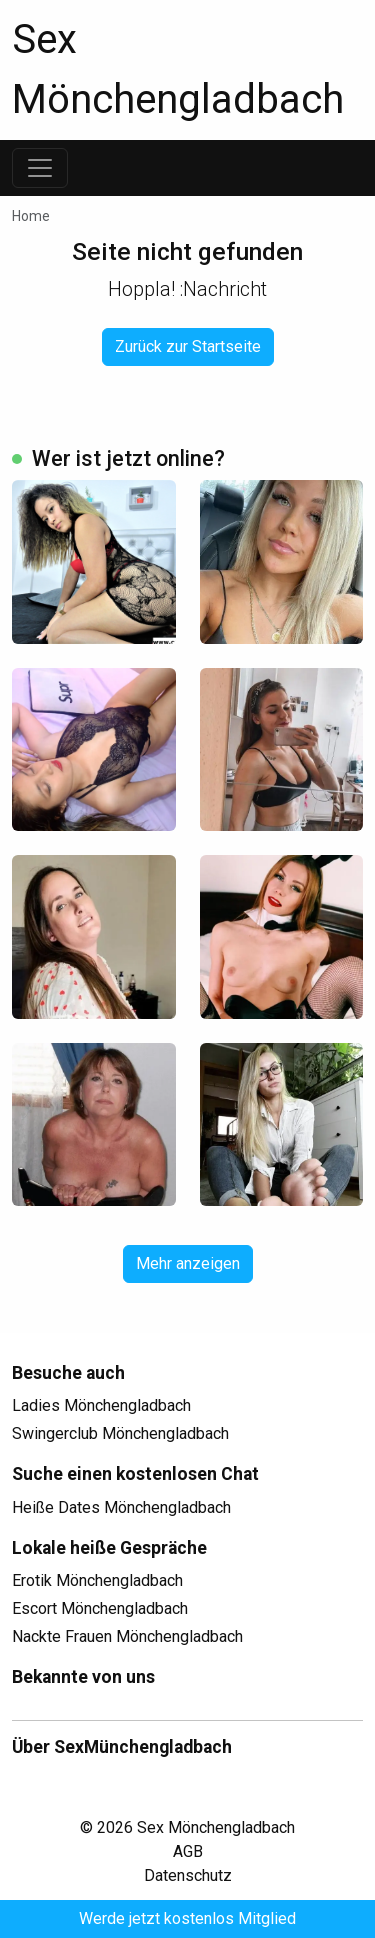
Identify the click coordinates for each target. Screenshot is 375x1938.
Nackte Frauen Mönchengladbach (127, 1636)
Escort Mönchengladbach (100, 1608)
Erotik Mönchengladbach (97, 1580)
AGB (188, 1851)
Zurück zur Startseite (188, 346)
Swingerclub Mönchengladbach (120, 1433)
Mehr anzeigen (188, 1263)
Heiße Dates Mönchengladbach (121, 1507)
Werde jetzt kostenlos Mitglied (187, 1918)
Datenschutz (188, 1875)
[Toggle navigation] (40, 168)
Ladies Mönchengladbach (101, 1405)
